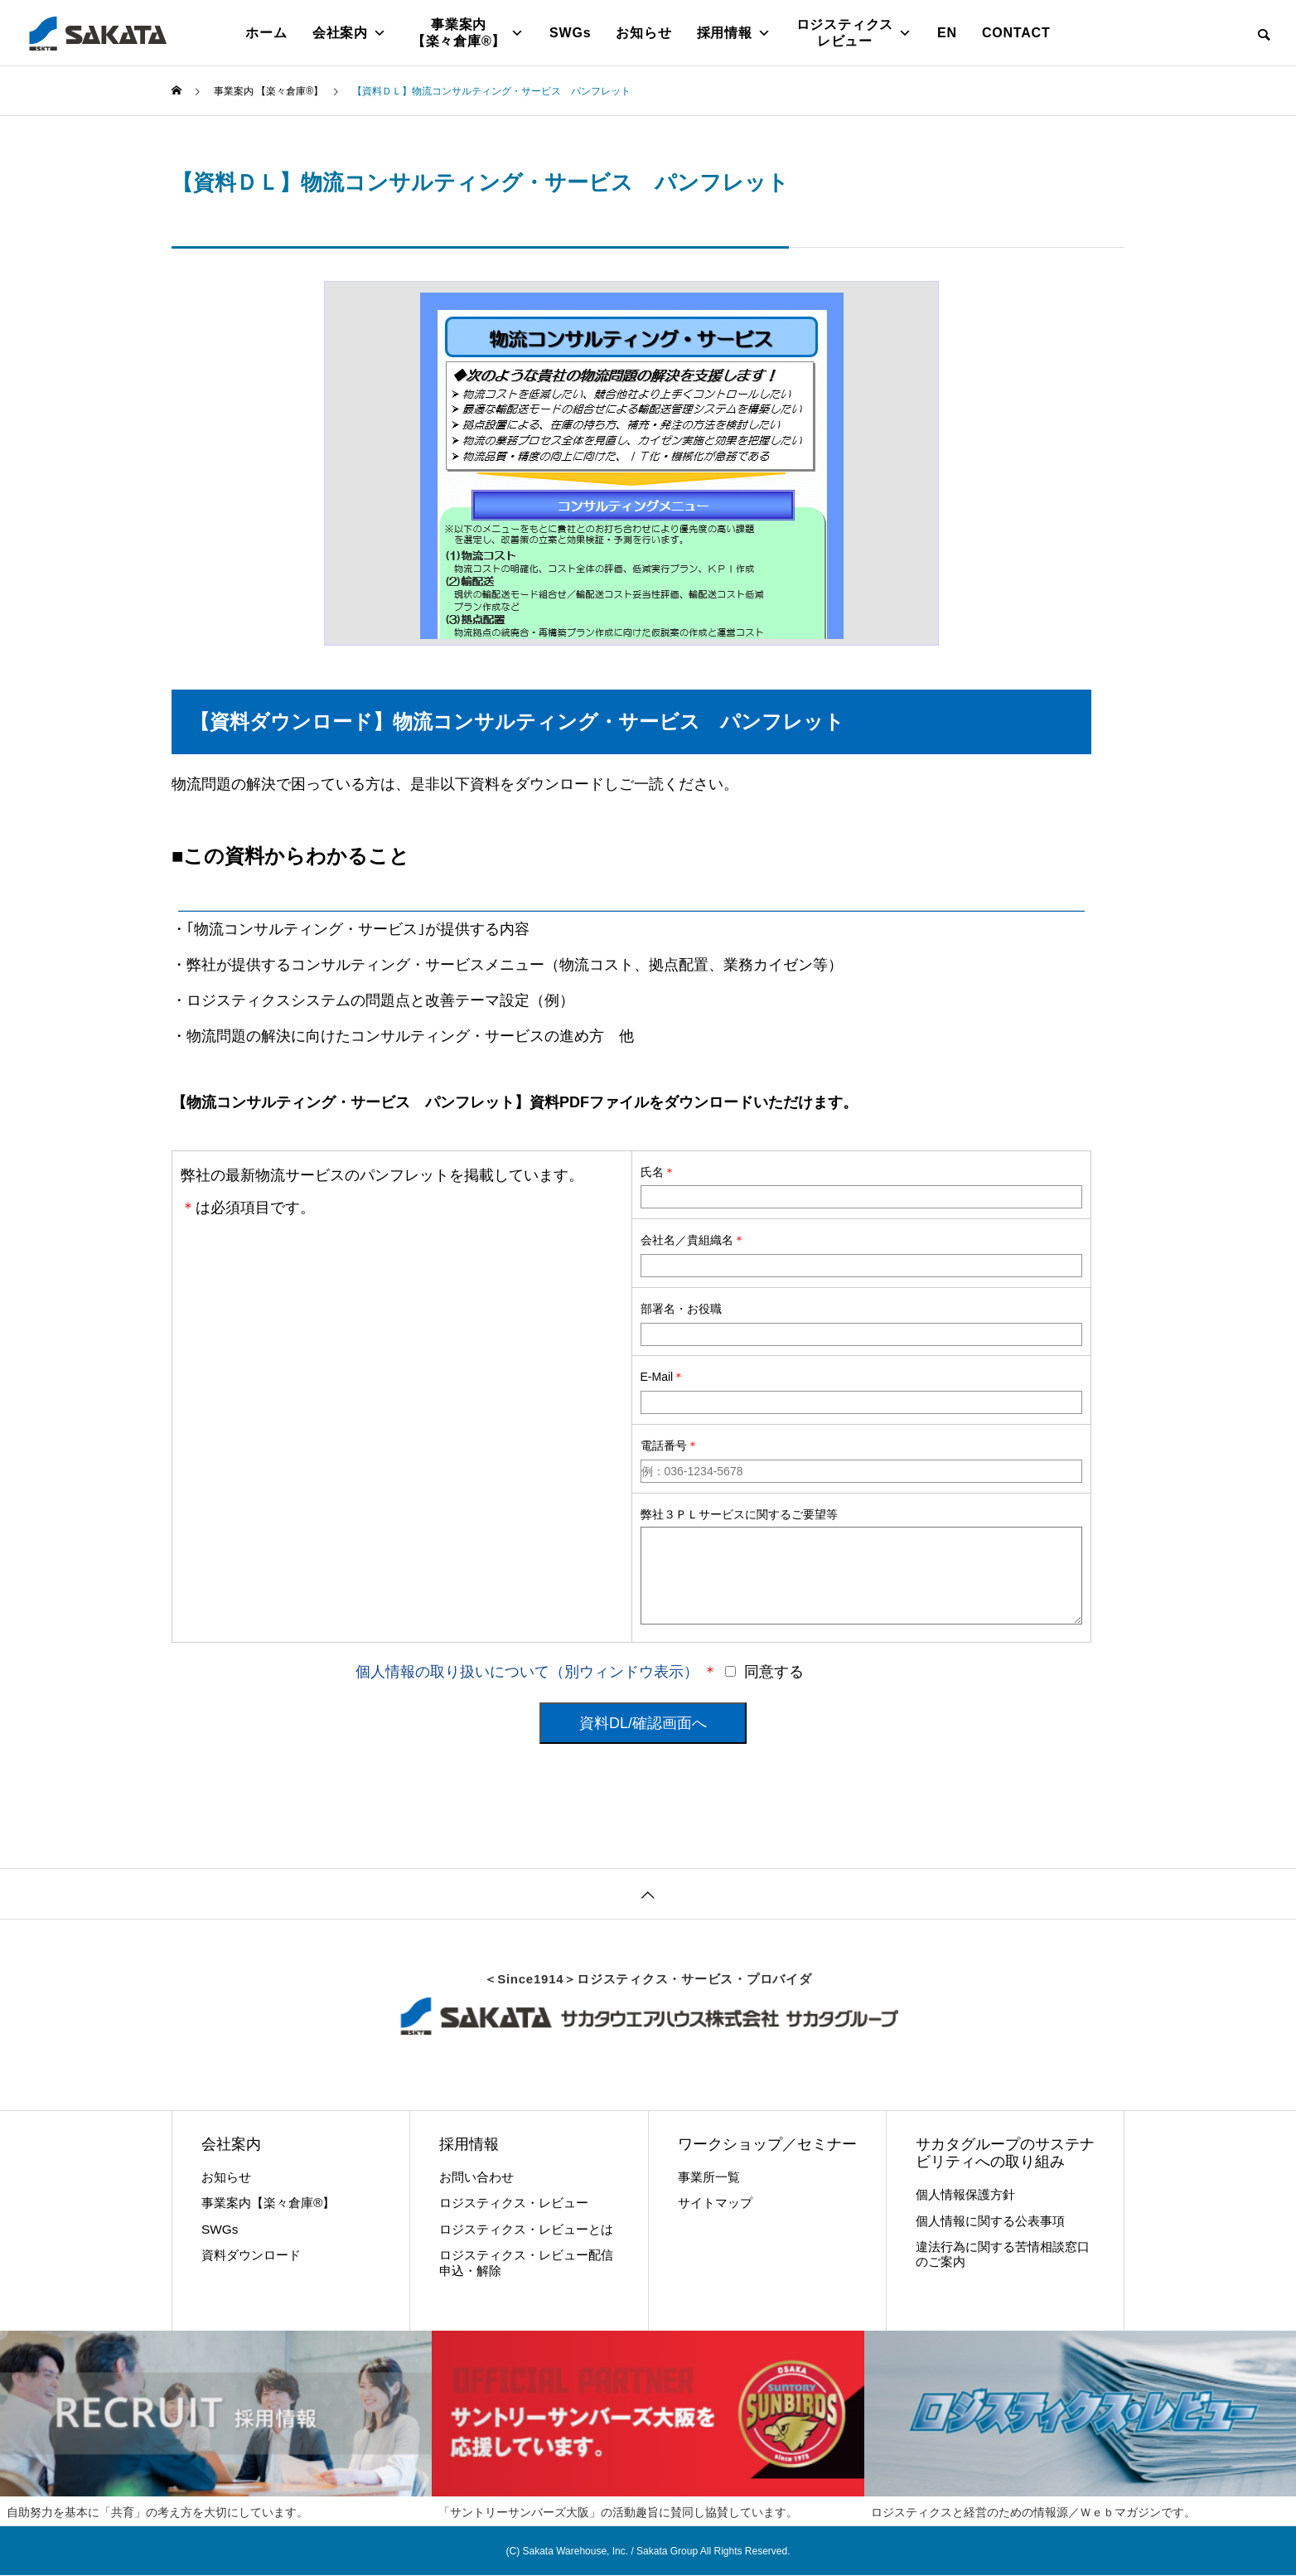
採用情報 (734, 33)
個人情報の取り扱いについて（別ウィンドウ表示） (527, 1671)
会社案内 (349, 33)
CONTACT (1016, 33)
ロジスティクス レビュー (854, 32)
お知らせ (643, 33)
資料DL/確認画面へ (643, 1723)
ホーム (266, 33)
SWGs (570, 33)
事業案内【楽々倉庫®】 (468, 32)
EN (947, 33)
